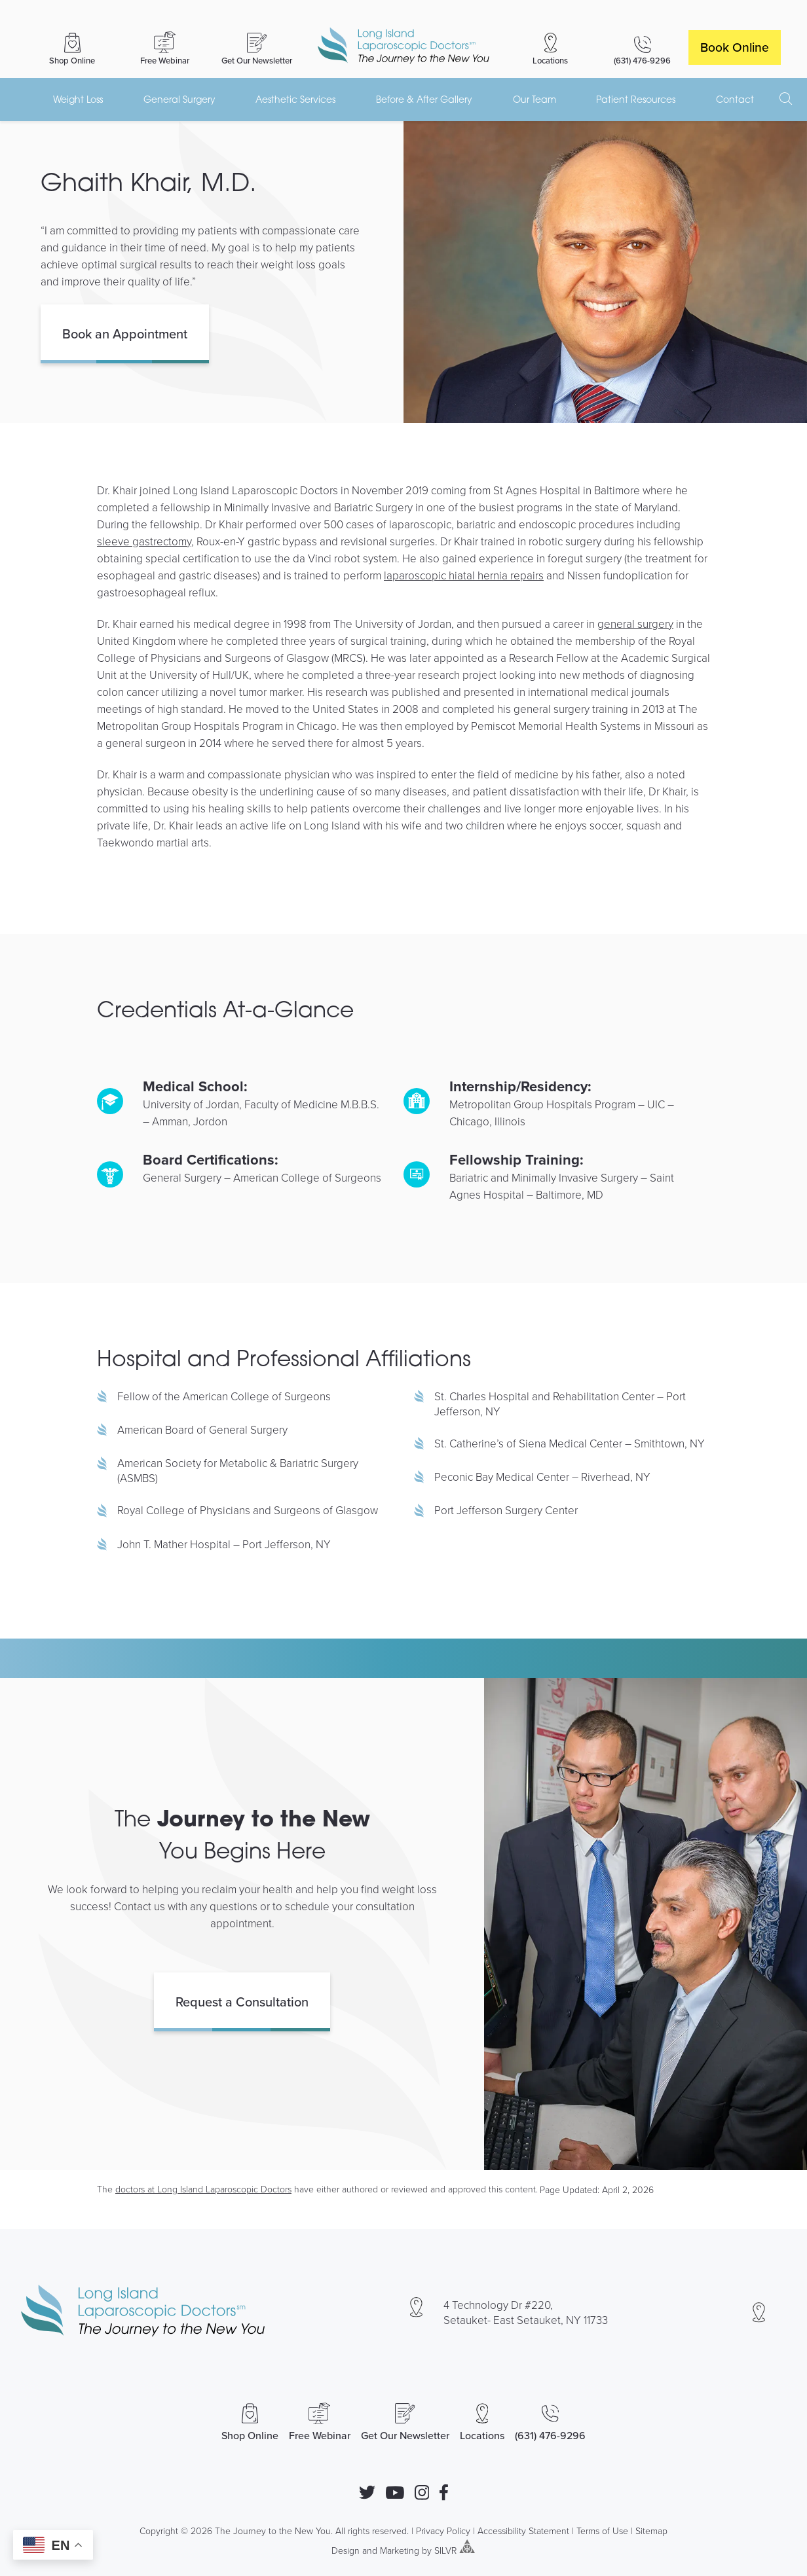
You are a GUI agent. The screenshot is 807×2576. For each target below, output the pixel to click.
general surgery (635, 623)
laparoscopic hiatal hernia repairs (464, 575)
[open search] (786, 98)
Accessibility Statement (523, 2530)
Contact (735, 99)
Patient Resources (635, 99)
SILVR (445, 2549)
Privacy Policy (443, 2530)
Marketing (399, 2549)
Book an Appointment (124, 333)
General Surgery (179, 99)
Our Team (534, 99)
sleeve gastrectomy (144, 541)
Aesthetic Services (295, 99)
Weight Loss (78, 99)
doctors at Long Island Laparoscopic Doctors (203, 2189)
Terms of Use (602, 2530)
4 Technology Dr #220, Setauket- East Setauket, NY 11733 (525, 2312)
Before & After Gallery (424, 99)
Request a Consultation (242, 2001)
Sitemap (651, 2530)
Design (345, 2549)
